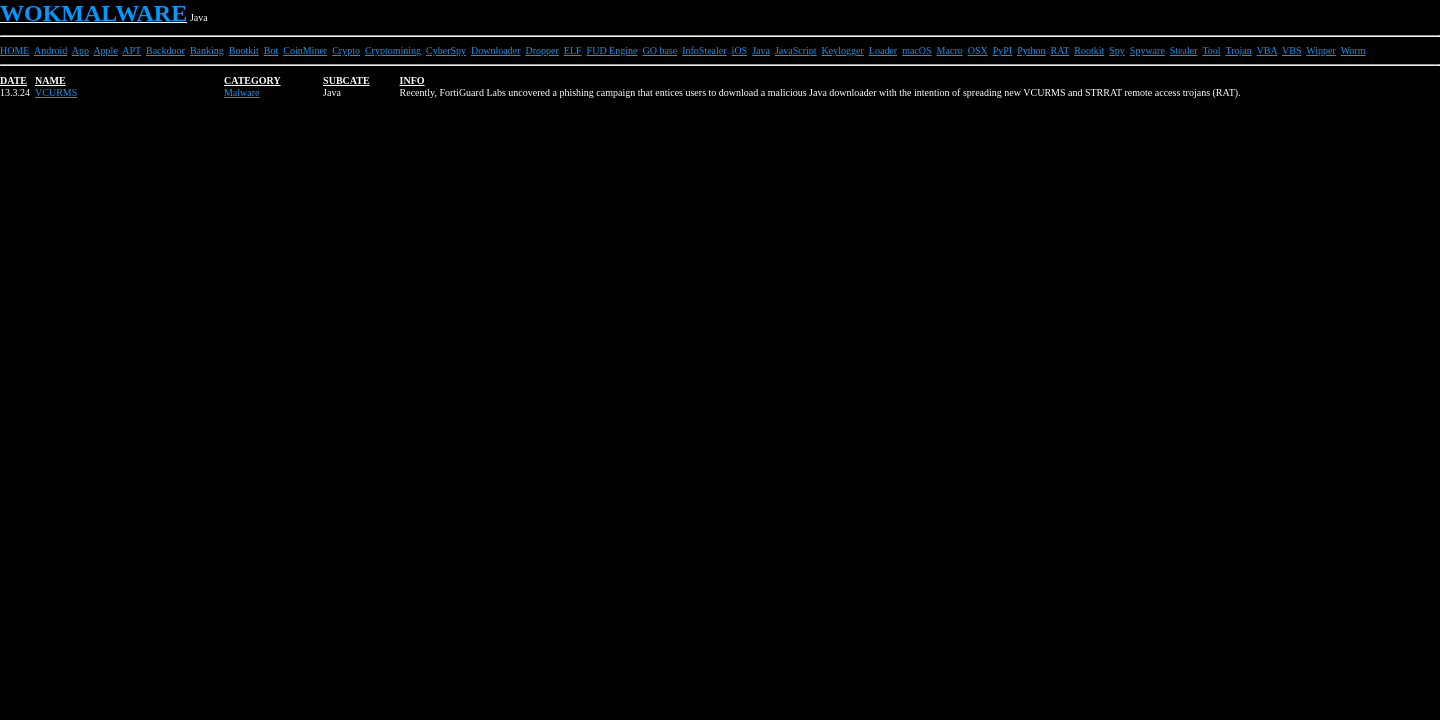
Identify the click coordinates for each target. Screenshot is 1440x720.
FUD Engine (612, 50)
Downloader (495, 50)
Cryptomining (393, 50)
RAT (1060, 50)
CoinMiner (305, 50)
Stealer (1184, 50)
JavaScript (796, 50)
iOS (740, 50)
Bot (271, 50)
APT (131, 50)
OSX (978, 50)
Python (1031, 50)
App (80, 50)
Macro (950, 50)
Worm (1353, 50)
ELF (573, 50)
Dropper (542, 50)
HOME (14, 50)
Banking (207, 50)
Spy (1117, 50)
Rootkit (1089, 50)
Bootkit (244, 50)
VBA (1267, 50)
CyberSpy (446, 50)
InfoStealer (704, 50)
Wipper (1321, 50)
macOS (916, 50)
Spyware (1147, 50)
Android (50, 50)
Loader (883, 50)
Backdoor (165, 50)
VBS (1291, 50)
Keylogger (843, 50)
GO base (659, 50)
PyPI (1002, 50)
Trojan (1238, 50)
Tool (1211, 50)
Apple (105, 50)
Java (761, 50)
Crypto (346, 50)
